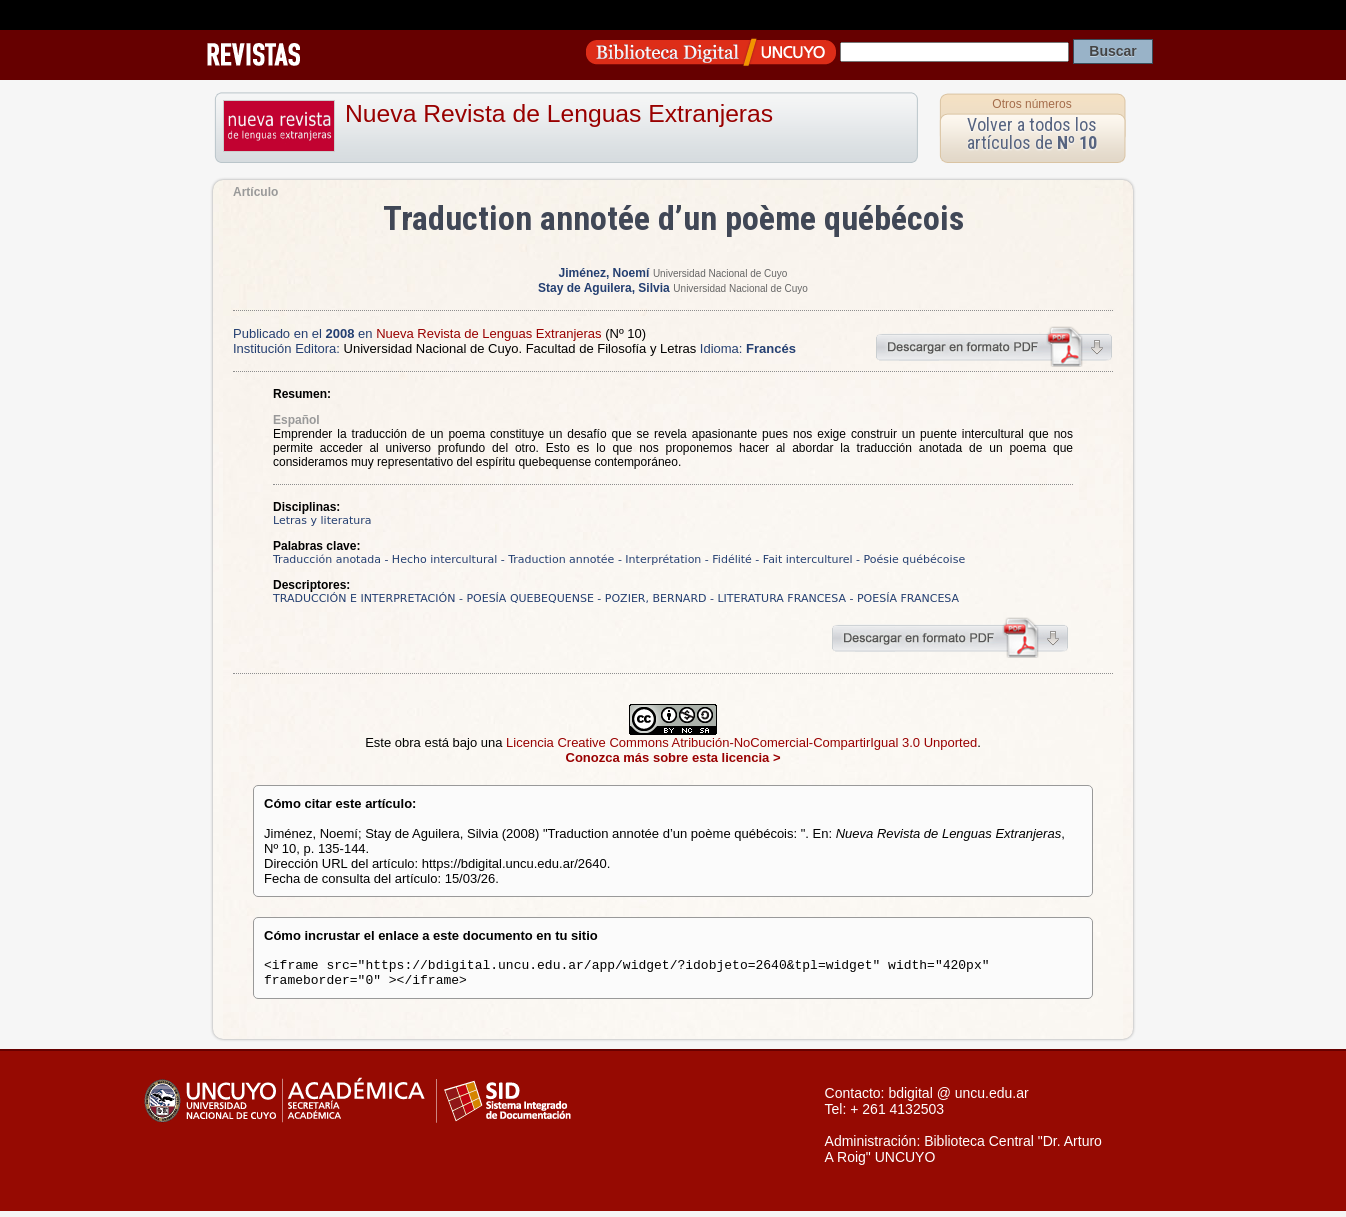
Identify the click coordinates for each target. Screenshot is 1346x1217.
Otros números (1031, 104)
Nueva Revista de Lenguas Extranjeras (559, 113)
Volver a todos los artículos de (1032, 133)
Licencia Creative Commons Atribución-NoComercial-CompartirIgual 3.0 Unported (741, 742)
